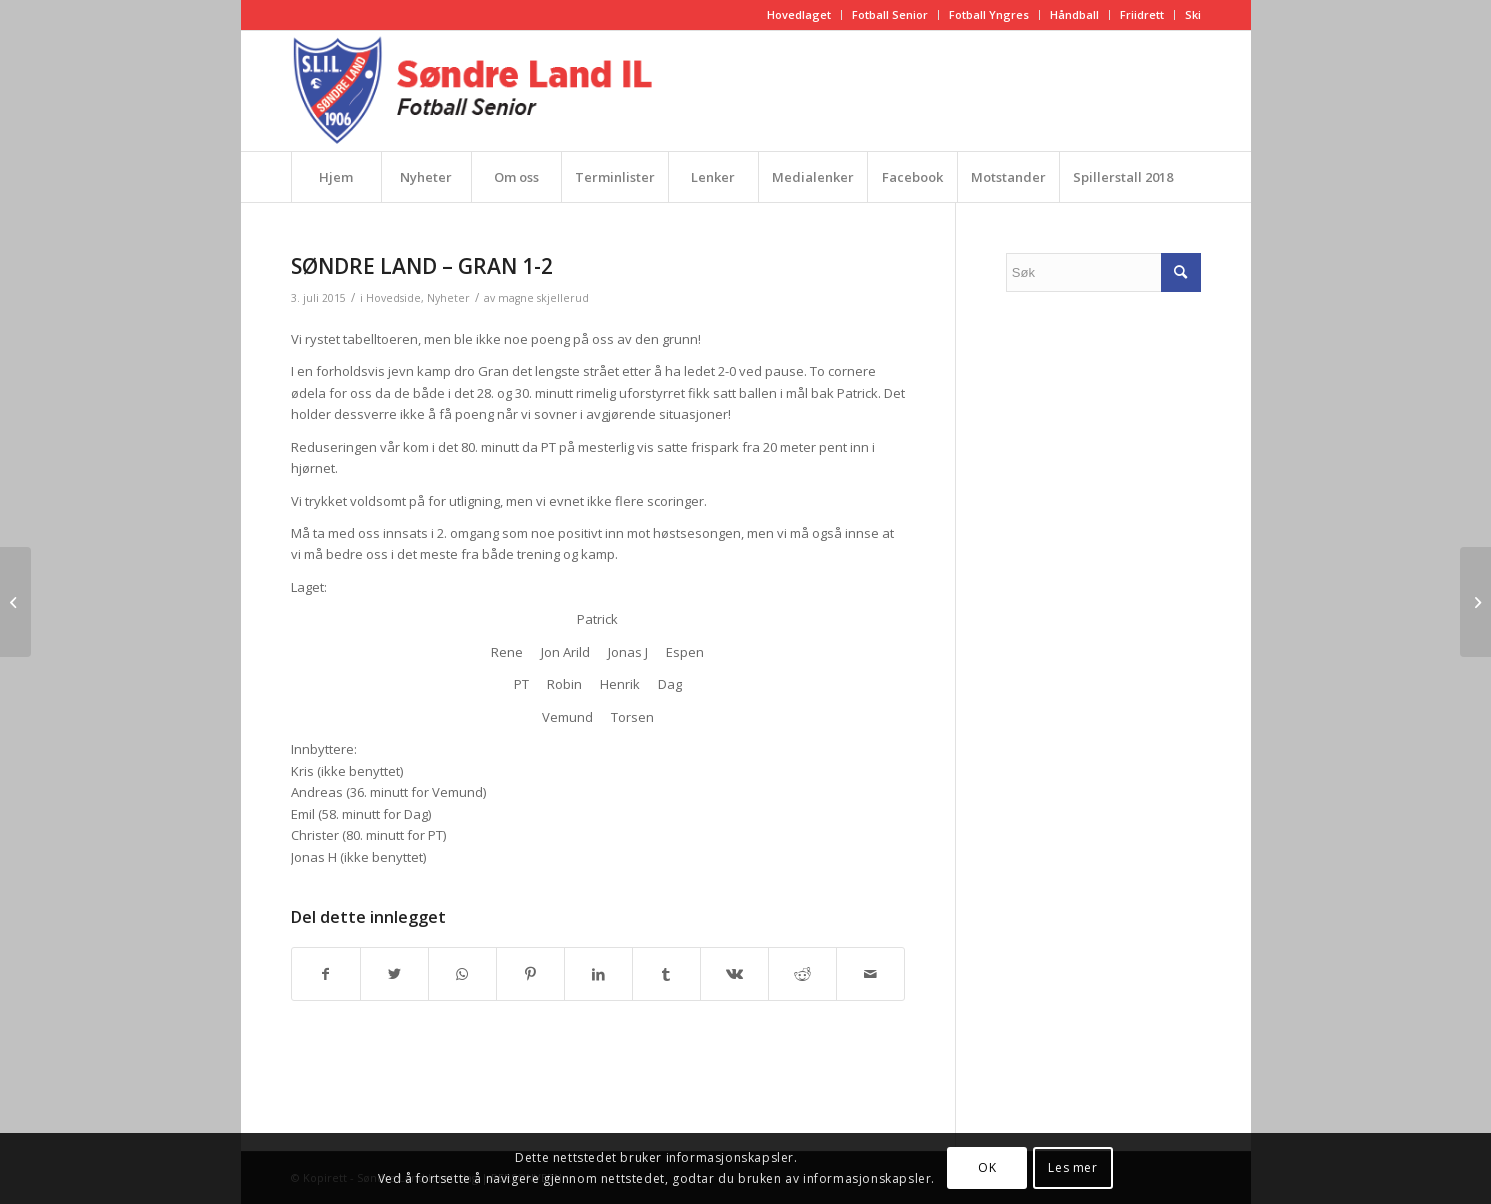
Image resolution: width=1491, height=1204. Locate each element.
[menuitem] (799, 15)
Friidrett (1142, 14)
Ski (1193, 14)
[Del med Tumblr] (666, 974)
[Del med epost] (870, 974)
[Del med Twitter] (394, 974)
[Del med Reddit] (802, 974)
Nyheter (448, 298)
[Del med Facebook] (326, 974)
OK (987, 1167)
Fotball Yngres (989, 14)
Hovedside (393, 298)
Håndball (1074, 14)
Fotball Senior (890, 14)
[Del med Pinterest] (530, 974)
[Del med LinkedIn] (598, 974)
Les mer (1072, 1167)
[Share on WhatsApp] (462, 974)
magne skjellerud (543, 298)
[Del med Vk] (734, 974)
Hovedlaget (799, 14)
